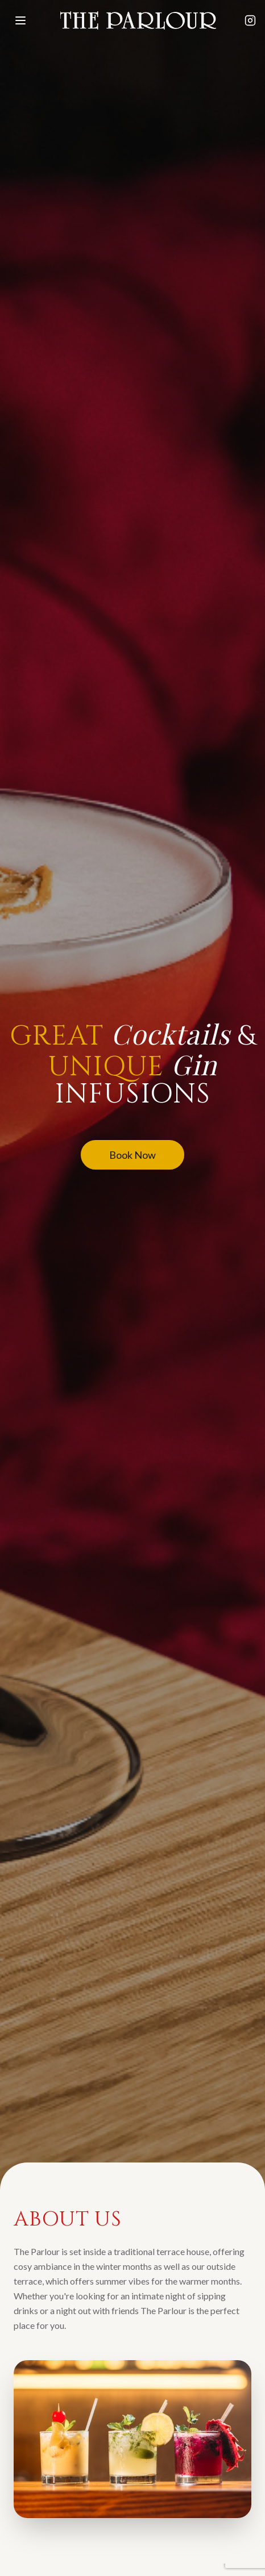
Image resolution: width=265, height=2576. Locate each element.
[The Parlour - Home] (138, 20)
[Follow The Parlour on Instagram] (250, 20)
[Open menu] (20, 20)
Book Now (132, 1155)
